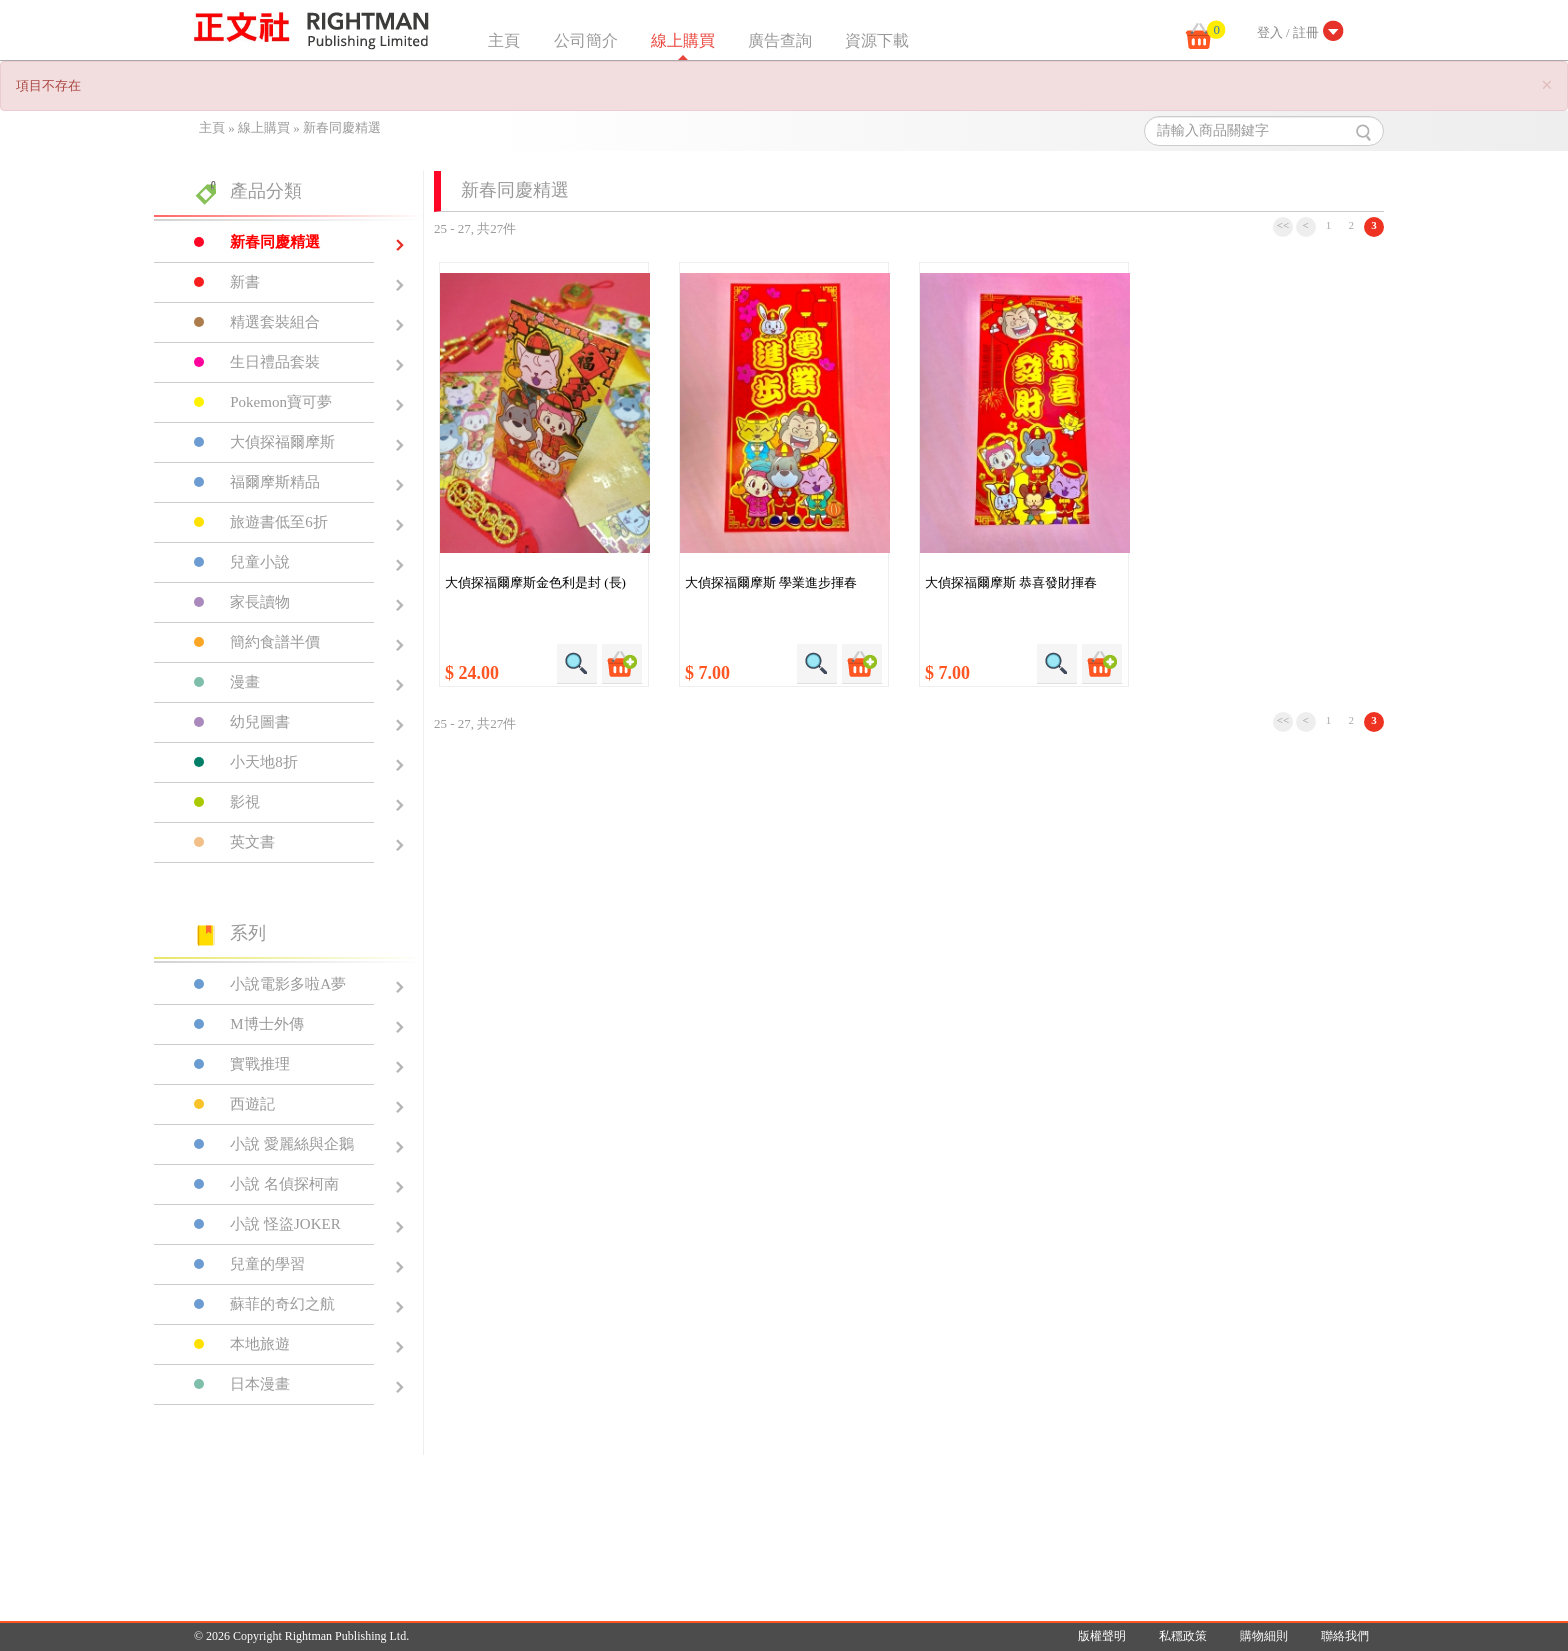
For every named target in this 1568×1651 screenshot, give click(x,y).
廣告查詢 (780, 40)
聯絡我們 (1345, 1636)
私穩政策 (1183, 1636)
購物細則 (1264, 1636)
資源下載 (877, 40)
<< (1283, 225)
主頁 (504, 40)
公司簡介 (586, 40)
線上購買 (683, 40)
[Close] (1547, 85)
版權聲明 (1102, 1636)
